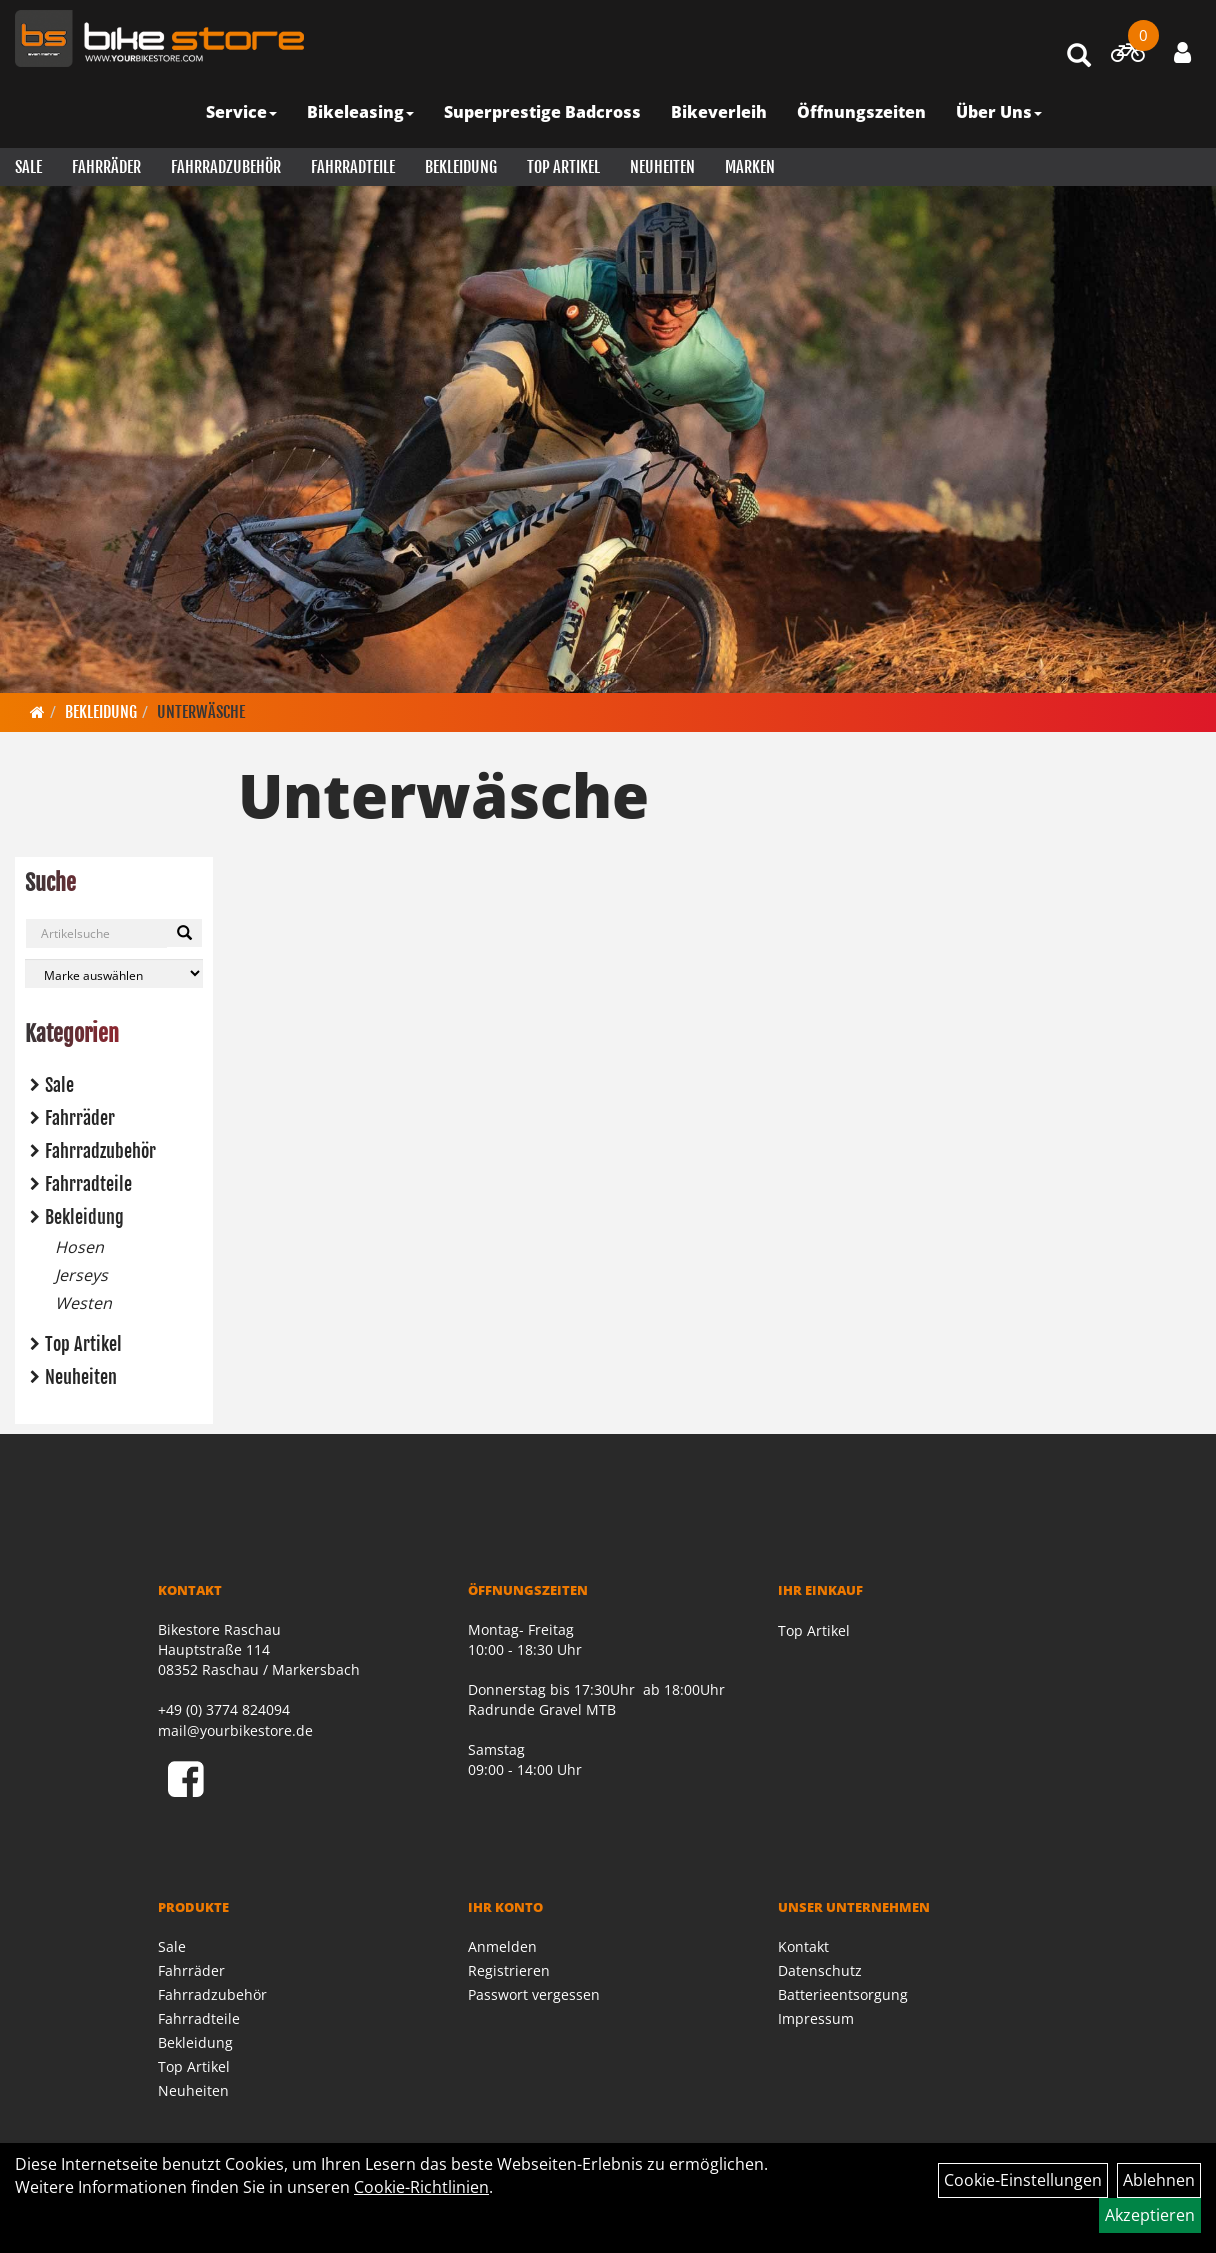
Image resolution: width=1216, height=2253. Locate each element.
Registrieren (509, 1970)
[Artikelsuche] (1079, 56)
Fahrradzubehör (226, 167)
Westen (83, 1303)
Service (241, 112)
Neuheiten (662, 167)
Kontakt (803, 1946)
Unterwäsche (201, 712)
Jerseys (81, 1275)
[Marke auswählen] (114, 973)
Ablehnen (1159, 2180)
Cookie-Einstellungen (1023, 2180)
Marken (750, 167)
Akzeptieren (1150, 2215)
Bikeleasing (360, 112)
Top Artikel (563, 167)
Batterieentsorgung (843, 1994)
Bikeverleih (719, 112)
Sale (28, 167)
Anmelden (502, 1946)
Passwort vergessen (534, 1994)
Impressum (816, 2018)
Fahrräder (106, 167)
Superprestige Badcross (542, 112)
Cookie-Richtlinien (421, 2187)
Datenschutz (820, 1970)
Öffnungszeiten (861, 112)
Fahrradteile (353, 167)
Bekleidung (461, 167)
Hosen (79, 1247)
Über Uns (999, 112)
